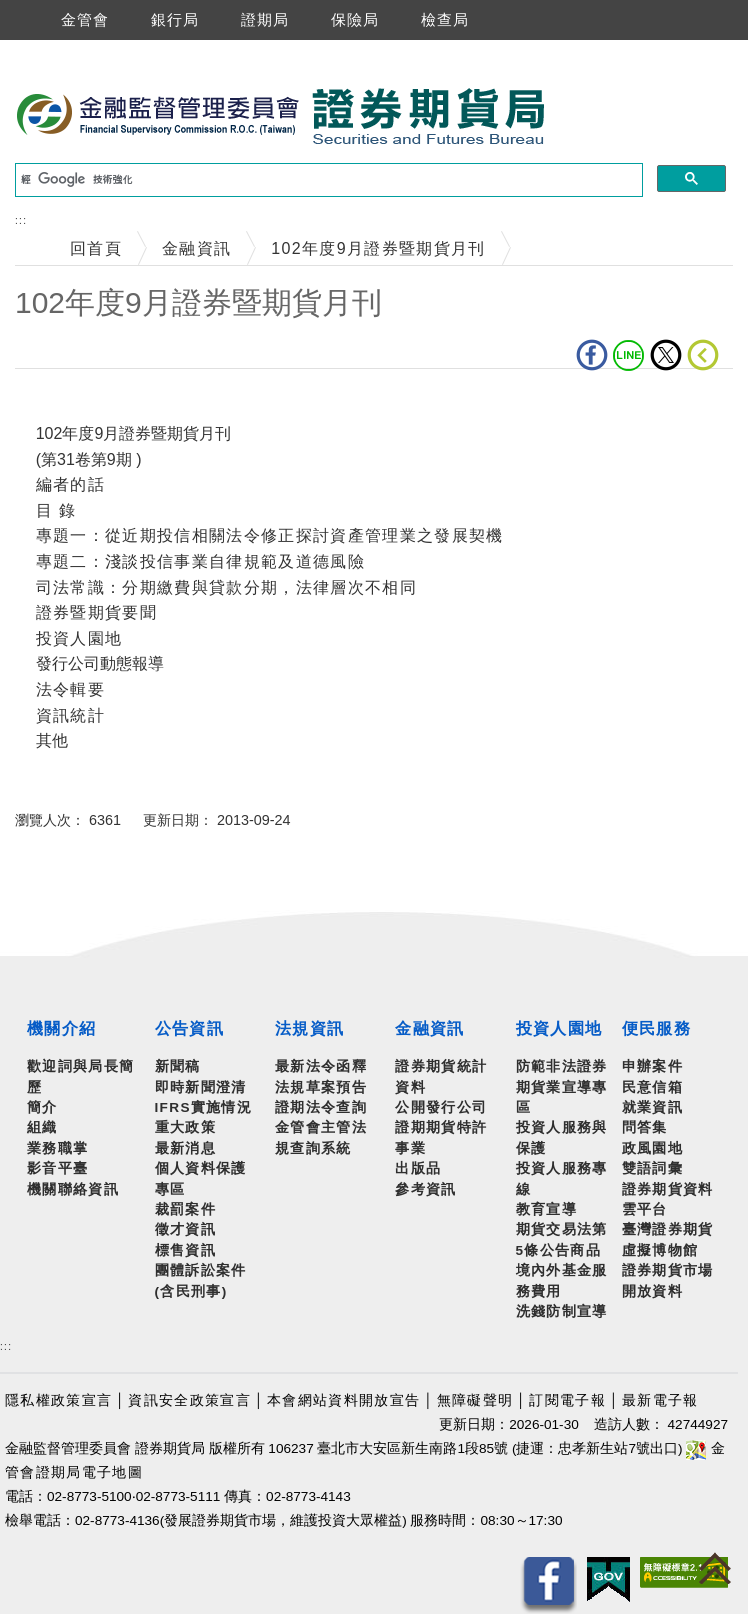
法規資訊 (309, 1028)
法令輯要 (70, 689)
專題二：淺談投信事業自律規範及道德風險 (200, 561)
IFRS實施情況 (204, 1107)
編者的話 (70, 484)
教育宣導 (546, 1209)
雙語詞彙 (652, 1168)
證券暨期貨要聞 (96, 612)
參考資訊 (425, 1189)
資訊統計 (70, 715)
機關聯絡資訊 (73, 1189)
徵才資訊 (185, 1229)
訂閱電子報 (567, 1400)
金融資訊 (196, 248)
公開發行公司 (441, 1107)
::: (21, 220)
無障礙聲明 (475, 1400)
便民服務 (656, 1028)
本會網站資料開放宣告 (343, 1400)
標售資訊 (185, 1250)
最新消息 (185, 1148)
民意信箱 (652, 1087)
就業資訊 (652, 1107)
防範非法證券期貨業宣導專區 (562, 1087)
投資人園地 (79, 638)
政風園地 (652, 1148)
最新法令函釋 (321, 1066)
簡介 (42, 1107)
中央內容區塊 (67, 399)
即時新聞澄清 (201, 1087)
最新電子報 (660, 1400)
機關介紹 (61, 1028)
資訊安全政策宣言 (189, 1400)
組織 (42, 1127)
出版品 (418, 1168)
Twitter (666, 355)
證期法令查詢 (321, 1107)
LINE (629, 355)
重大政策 (185, 1127)
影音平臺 (57, 1168)
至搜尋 (574, 117)
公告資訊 (189, 1028)
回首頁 (96, 248)
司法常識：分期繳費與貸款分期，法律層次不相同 (226, 587)
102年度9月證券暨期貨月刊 (378, 248)
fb (592, 355)
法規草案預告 (321, 1087)
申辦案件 (652, 1066)
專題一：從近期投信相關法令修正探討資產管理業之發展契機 (270, 535)
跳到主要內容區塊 (69, 50)
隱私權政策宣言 (58, 1400)
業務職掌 (57, 1148)
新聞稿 (178, 1066)
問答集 (645, 1127)
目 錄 (56, 510)
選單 (18, 20)
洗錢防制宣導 (562, 1311)
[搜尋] (327, 180)
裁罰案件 (185, 1209)
